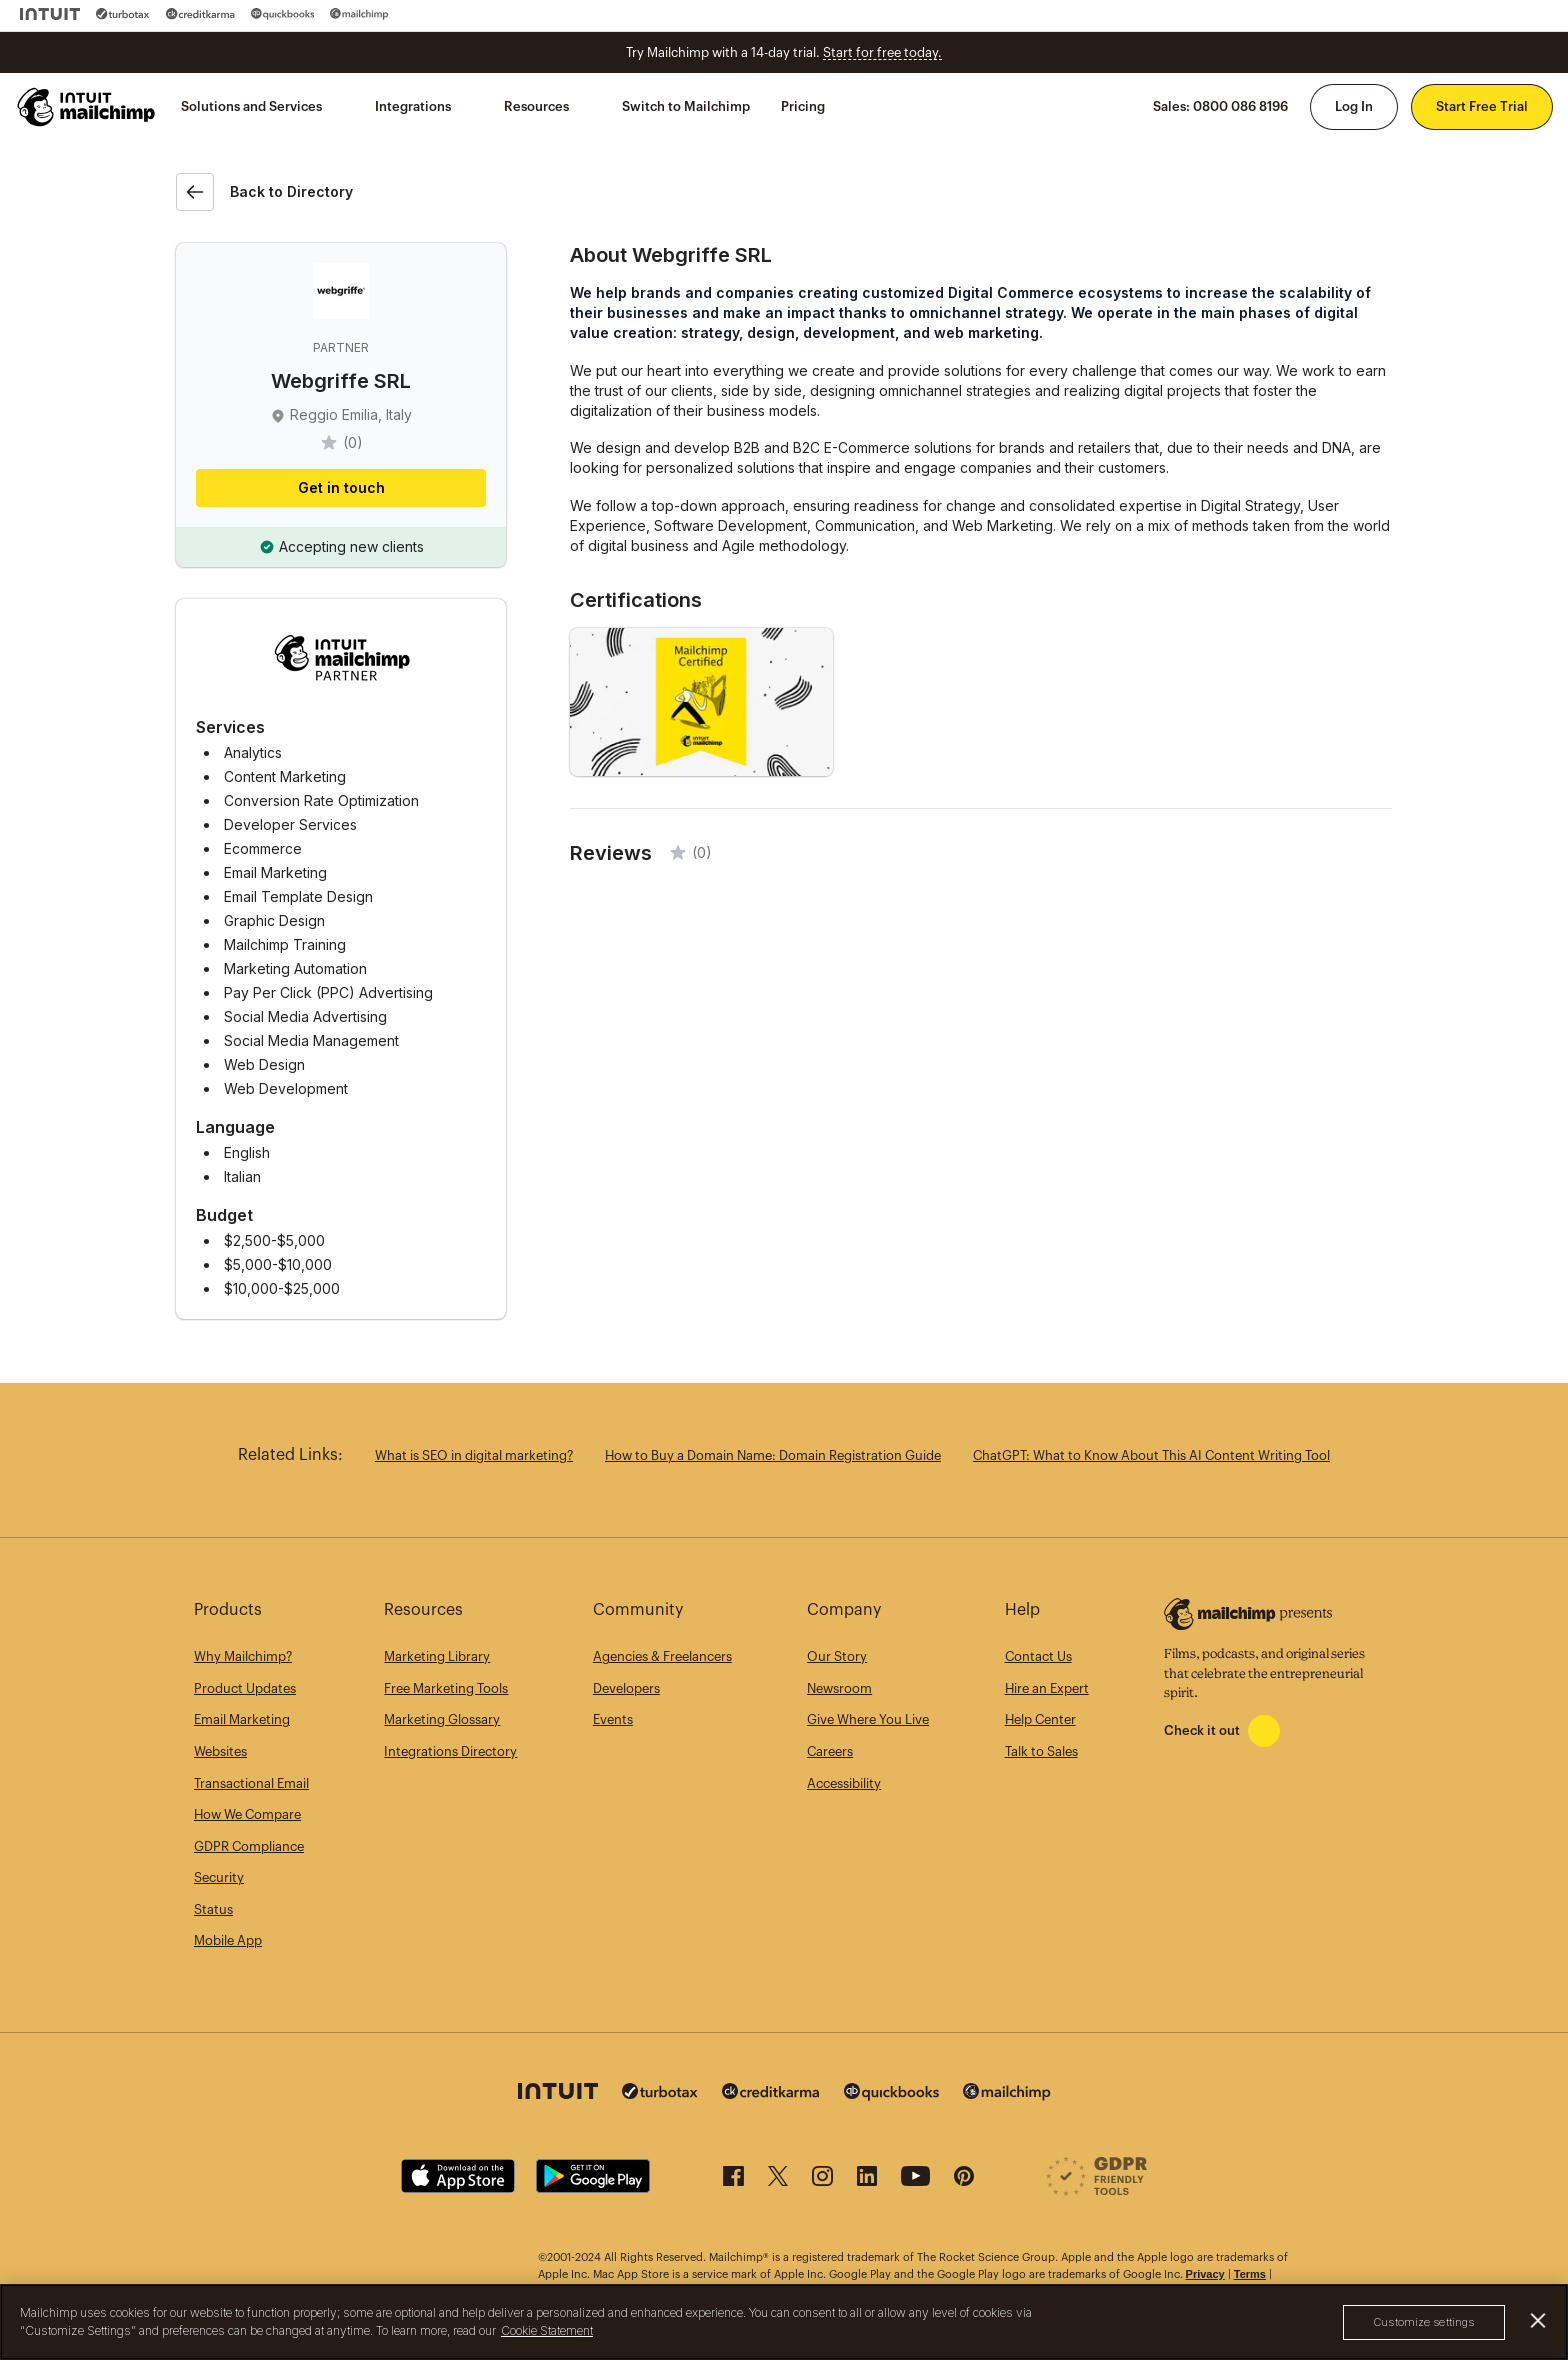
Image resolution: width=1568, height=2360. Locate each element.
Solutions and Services (251, 106)
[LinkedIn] (867, 2181)
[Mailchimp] (359, 14)
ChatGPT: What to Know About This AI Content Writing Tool (1151, 1455)
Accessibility (844, 1783)
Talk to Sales (1041, 1751)
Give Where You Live (868, 1719)
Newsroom (839, 1688)
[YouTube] (915, 2181)
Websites (220, 1751)
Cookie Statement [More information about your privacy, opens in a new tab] (547, 2330)
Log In (1354, 106)
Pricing (803, 106)
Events (613, 1719)
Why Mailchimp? (243, 1656)
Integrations (413, 106)
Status (213, 1909)
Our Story (837, 1656)
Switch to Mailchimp (686, 106)
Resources (536, 106)
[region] (784, 2322)
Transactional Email (251, 1783)
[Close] (1538, 2320)
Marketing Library (437, 1656)
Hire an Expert (1047, 1688)
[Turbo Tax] (123, 14)
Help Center (1040, 1719)
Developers (626, 1688)
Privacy (1205, 2274)
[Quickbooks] (282, 14)
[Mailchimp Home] (87, 107)
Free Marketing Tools (446, 1688)
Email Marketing (242, 1719)
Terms (1250, 2274)
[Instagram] (822, 2181)
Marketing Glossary (442, 1719)
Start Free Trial (1482, 106)
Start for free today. (882, 52)
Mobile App (228, 1940)
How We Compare (247, 1814)
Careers (830, 1751)
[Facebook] (733, 2181)
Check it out (1202, 1730)
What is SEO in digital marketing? (474, 1455)
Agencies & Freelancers (662, 1656)
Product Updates (245, 1688)
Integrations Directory (450, 1751)
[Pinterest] (964, 2181)
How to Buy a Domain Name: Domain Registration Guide (773, 1455)
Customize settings (1424, 2322)
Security (219, 1877)
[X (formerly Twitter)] (778, 2181)
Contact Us (1038, 1656)
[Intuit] (50, 14)
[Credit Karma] (200, 14)
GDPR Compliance (249, 1846)
